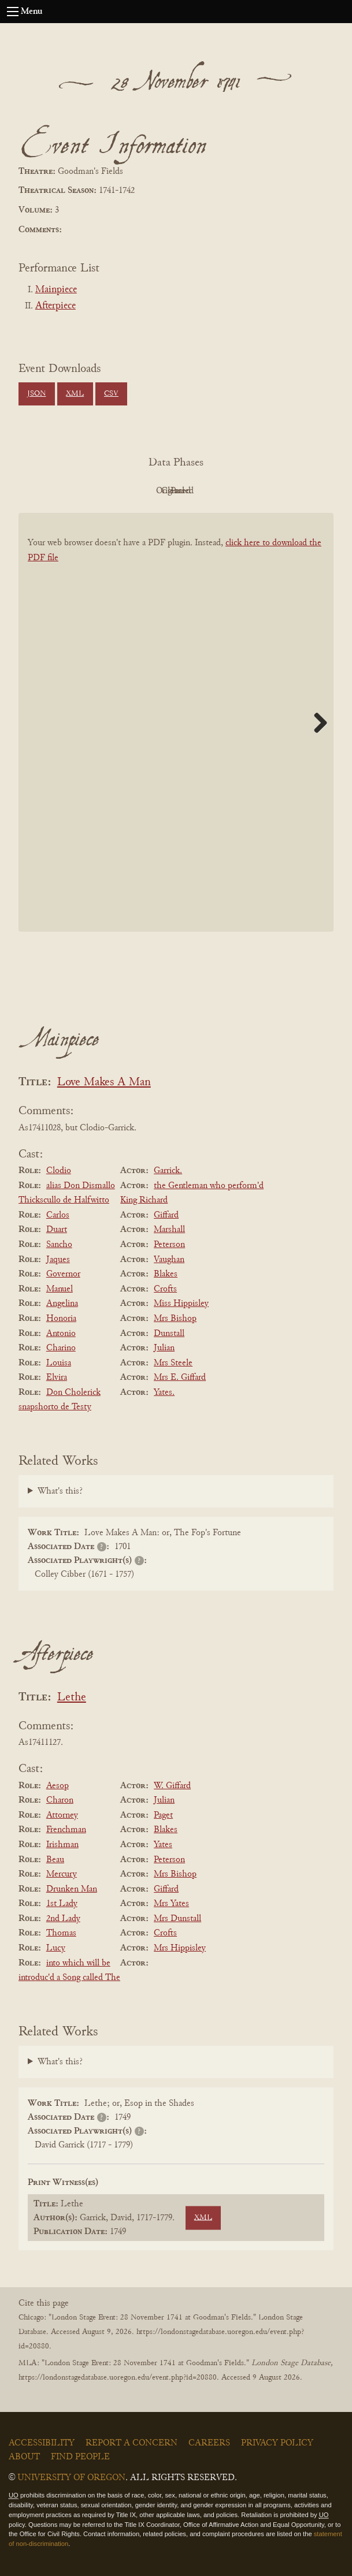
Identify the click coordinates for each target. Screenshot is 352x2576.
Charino (61, 1348)
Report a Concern (131, 2443)
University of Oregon (71, 2477)
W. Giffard (172, 1785)
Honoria (61, 1318)
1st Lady (61, 1903)
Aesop (57, 1785)
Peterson (169, 1244)
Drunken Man (71, 1889)
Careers (209, 2443)
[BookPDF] (176, 741)
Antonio (61, 1333)
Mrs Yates (171, 1903)
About (24, 2457)
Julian (164, 1348)
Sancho (59, 1244)
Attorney (62, 1815)
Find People (80, 2457)
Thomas (61, 1933)
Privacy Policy (277, 2443)
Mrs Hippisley (180, 1948)
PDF (78, 491)
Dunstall (169, 1333)
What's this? (60, 1491)
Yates (163, 1844)
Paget (163, 1815)
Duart (56, 1229)
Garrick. (168, 1170)
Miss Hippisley (181, 1303)
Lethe (71, 1698)
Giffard (166, 1215)
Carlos (57, 1215)
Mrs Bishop (175, 1318)
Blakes (165, 1274)
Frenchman (66, 1829)
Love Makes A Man (104, 1083)
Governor (63, 1274)
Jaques (58, 1259)
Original (141, 491)
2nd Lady (63, 1918)
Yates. (164, 1392)
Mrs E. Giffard (180, 1377)
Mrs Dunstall (177, 1918)
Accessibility (42, 2443)
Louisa (58, 1363)
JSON (36, 394)
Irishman (62, 1844)
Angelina (62, 1303)
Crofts (165, 1289)
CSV (111, 394)
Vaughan (169, 1259)
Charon (59, 1800)
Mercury (61, 1874)
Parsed (268, 491)
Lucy (55, 1948)
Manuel (59, 1289)
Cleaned (205, 491)
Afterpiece (55, 306)
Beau (55, 1859)
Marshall (169, 1229)
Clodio (58, 1170)
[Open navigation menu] (12, 11)
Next (316, 722)
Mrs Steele (173, 1363)
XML (75, 394)
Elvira (56, 1377)
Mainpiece (56, 290)
